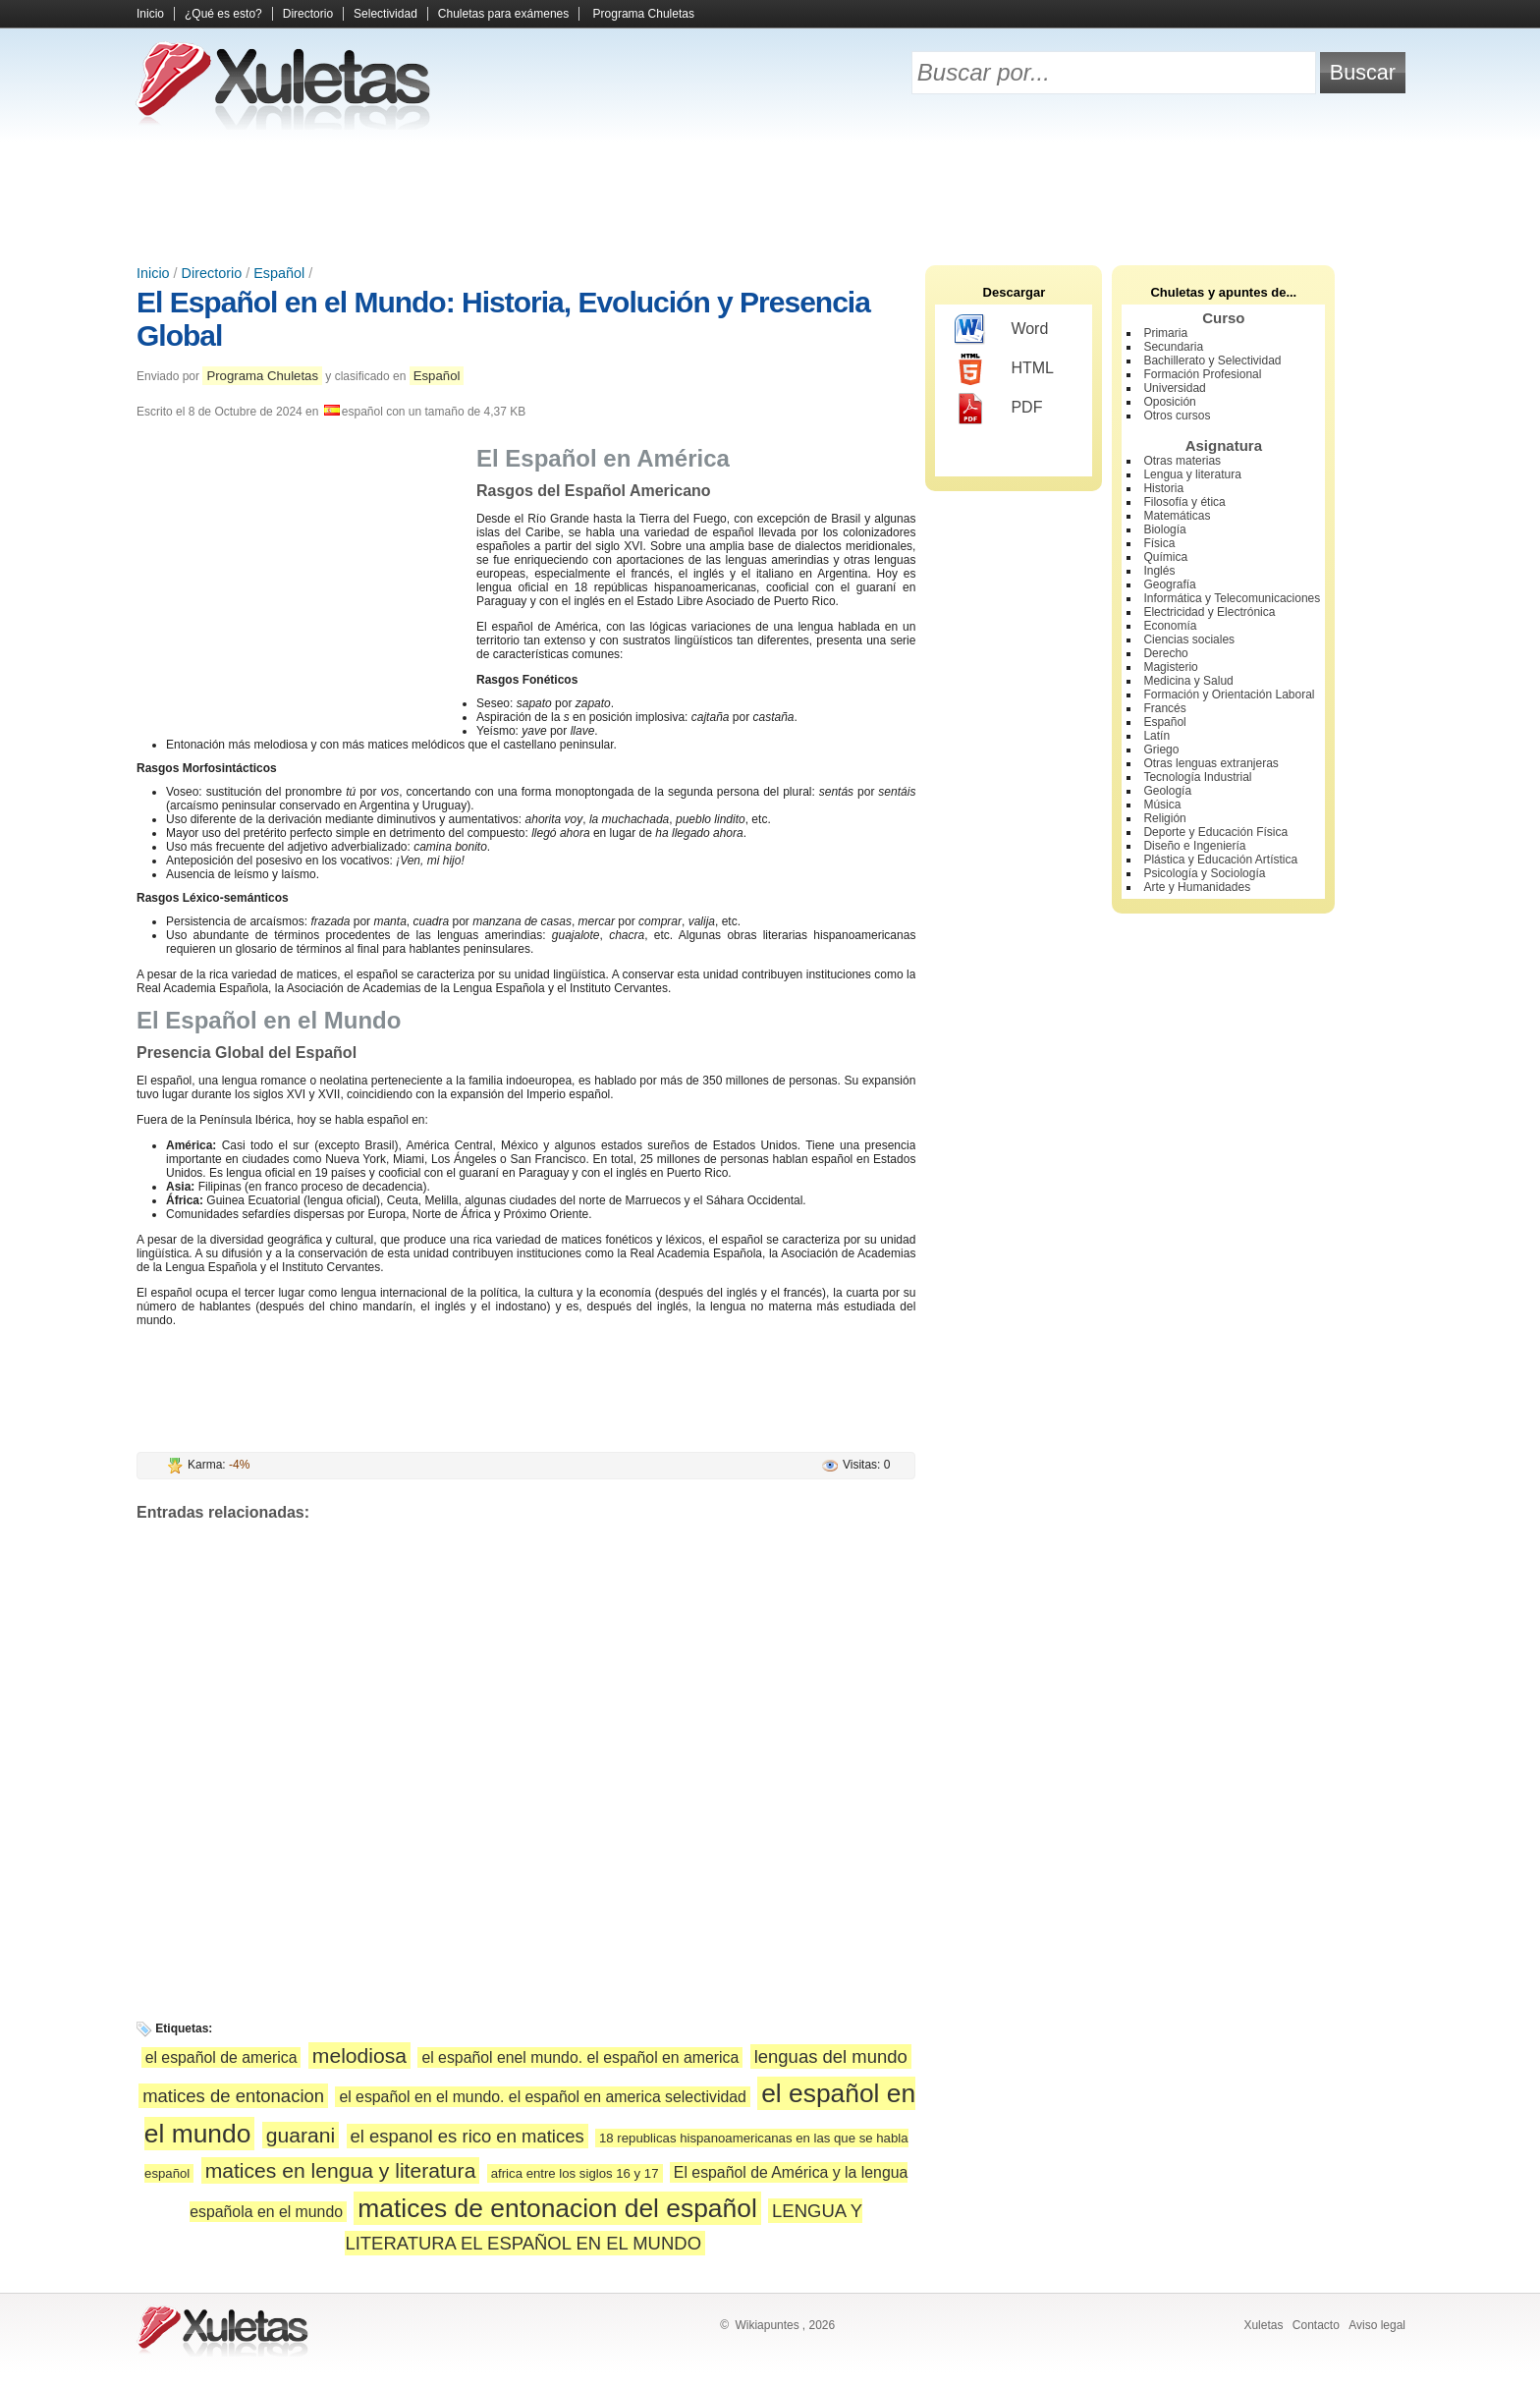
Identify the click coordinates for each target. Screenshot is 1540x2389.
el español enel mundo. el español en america (580, 2057)
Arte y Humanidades (1196, 887)
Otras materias (1182, 461)
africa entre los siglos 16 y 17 (575, 2173)
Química (1165, 557)
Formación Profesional (1202, 374)
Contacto (1316, 2325)
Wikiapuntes (766, 2325)
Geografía (1169, 584)
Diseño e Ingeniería (1194, 846)
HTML (1004, 369)
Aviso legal (1376, 2325)
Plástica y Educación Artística (1220, 859)
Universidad (1174, 388)
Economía (1169, 626)
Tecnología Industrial (1197, 777)
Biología (1164, 529)
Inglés (1159, 571)
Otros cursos (1176, 415)
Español (278, 273)
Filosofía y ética (1184, 502)
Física (1159, 543)
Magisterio (1170, 667)
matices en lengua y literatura (340, 2170)
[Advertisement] (770, 196)
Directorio (308, 14)
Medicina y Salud (1188, 681)
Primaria (1165, 333)
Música (1162, 804)
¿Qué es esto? (223, 14)
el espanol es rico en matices (467, 2136)
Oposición (1169, 402)
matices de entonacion (233, 2095)
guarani (300, 2135)
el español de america (221, 2057)
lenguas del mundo (831, 2056)
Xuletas (1263, 2325)
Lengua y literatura (1191, 474)
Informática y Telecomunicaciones (1231, 598)
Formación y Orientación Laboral (1228, 694)
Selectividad (385, 14)
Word (1001, 330)
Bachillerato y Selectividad (1212, 360)
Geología (1167, 791)
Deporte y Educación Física (1215, 832)
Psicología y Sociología (1204, 873)
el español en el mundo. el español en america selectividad (542, 2096)
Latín (1156, 736)
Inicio (150, 14)
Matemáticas (1176, 516)
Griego (1161, 749)
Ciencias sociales (1189, 639)
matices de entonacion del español (557, 2208)
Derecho (1165, 653)
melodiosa (359, 2055)
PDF (998, 408)
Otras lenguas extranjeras (1210, 763)
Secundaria (1173, 347)
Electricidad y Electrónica (1209, 612)
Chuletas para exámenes (503, 14)
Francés (1164, 708)
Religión (1164, 818)
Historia (1163, 488)
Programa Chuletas (643, 14)
